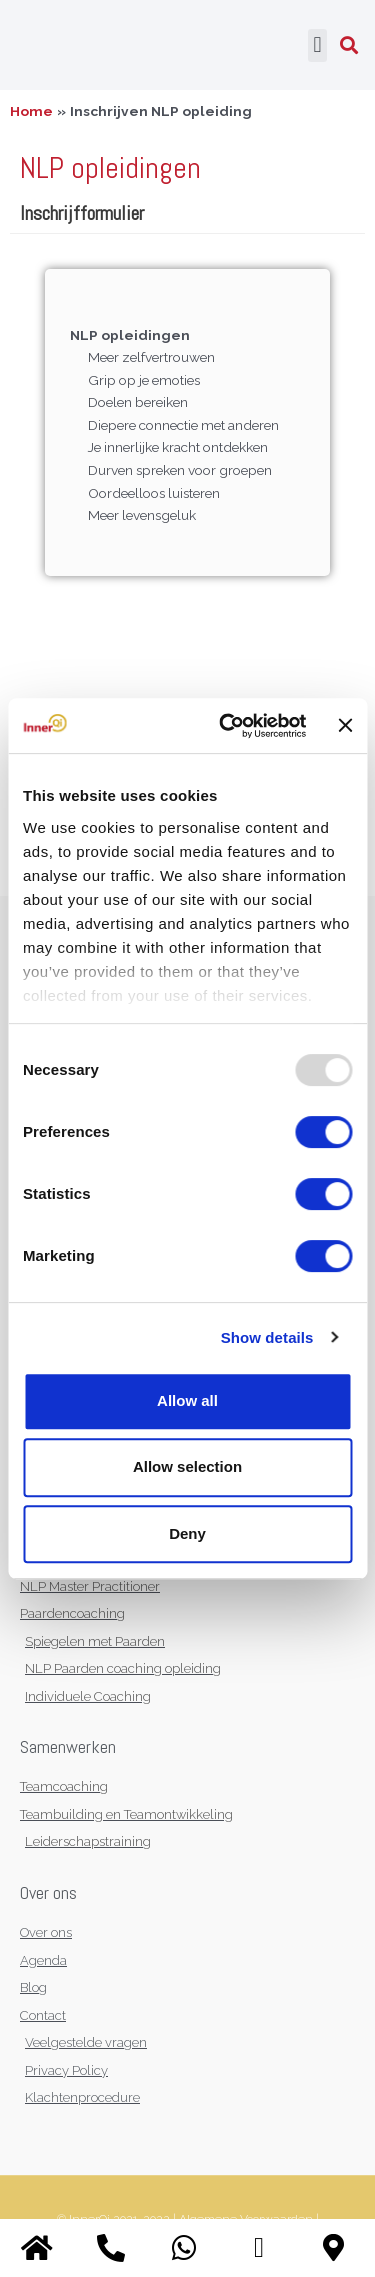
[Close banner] (345, 725)
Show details (267, 1337)
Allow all (187, 1400)
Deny (187, 1533)
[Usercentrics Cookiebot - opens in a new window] (228, 726)
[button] (317, 45)
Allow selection (187, 1466)
